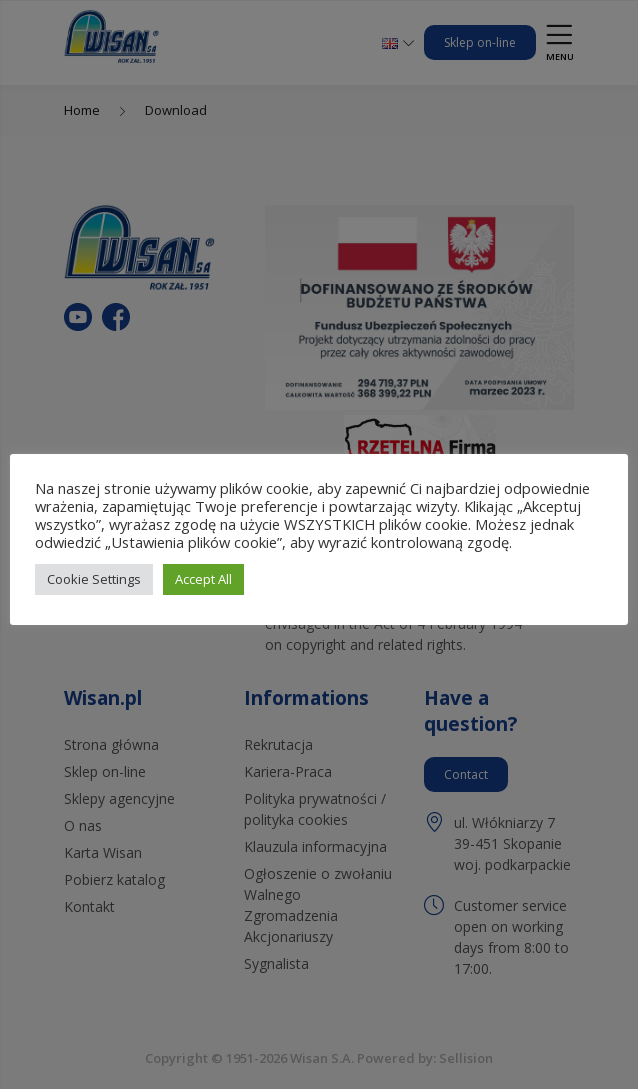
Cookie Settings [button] (94, 579)
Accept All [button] (203, 579)
